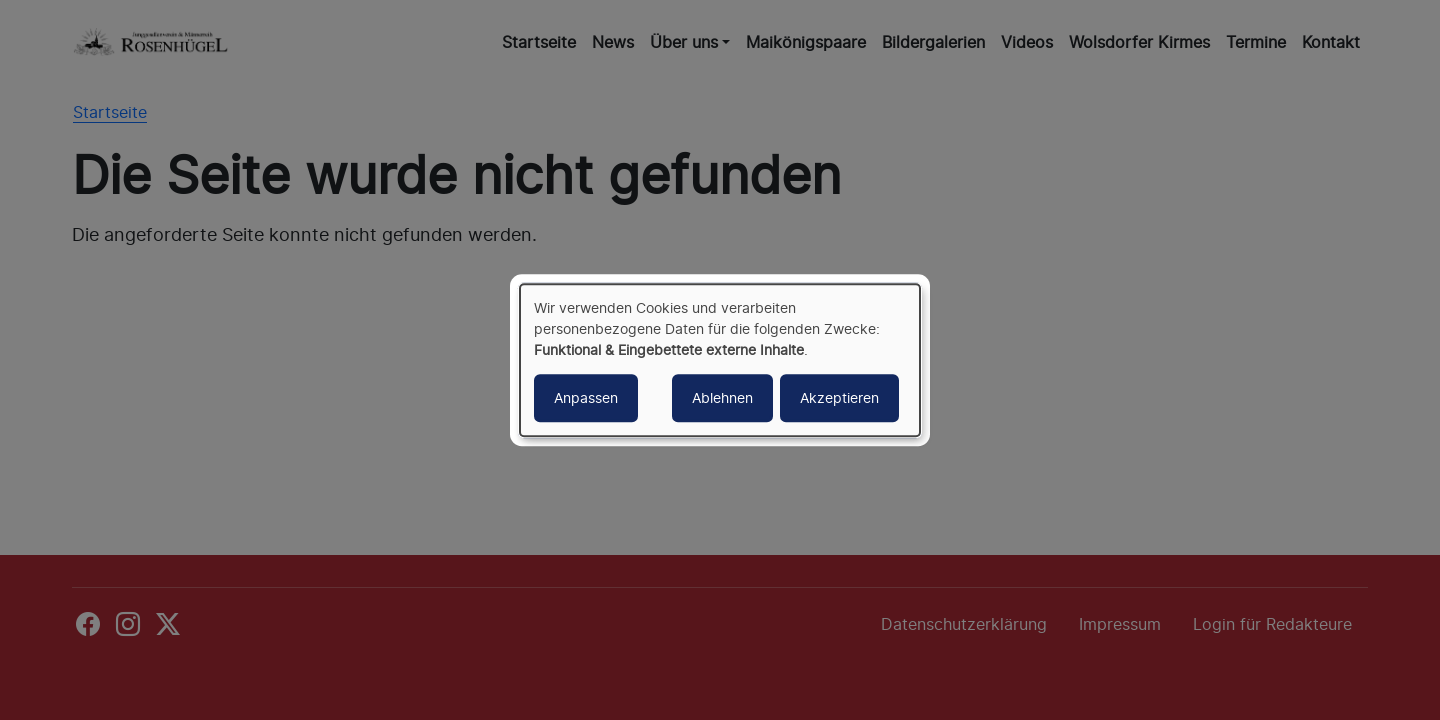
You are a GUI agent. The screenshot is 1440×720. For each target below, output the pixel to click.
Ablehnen (722, 397)
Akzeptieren (839, 397)
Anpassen (586, 397)
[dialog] (720, 360)
